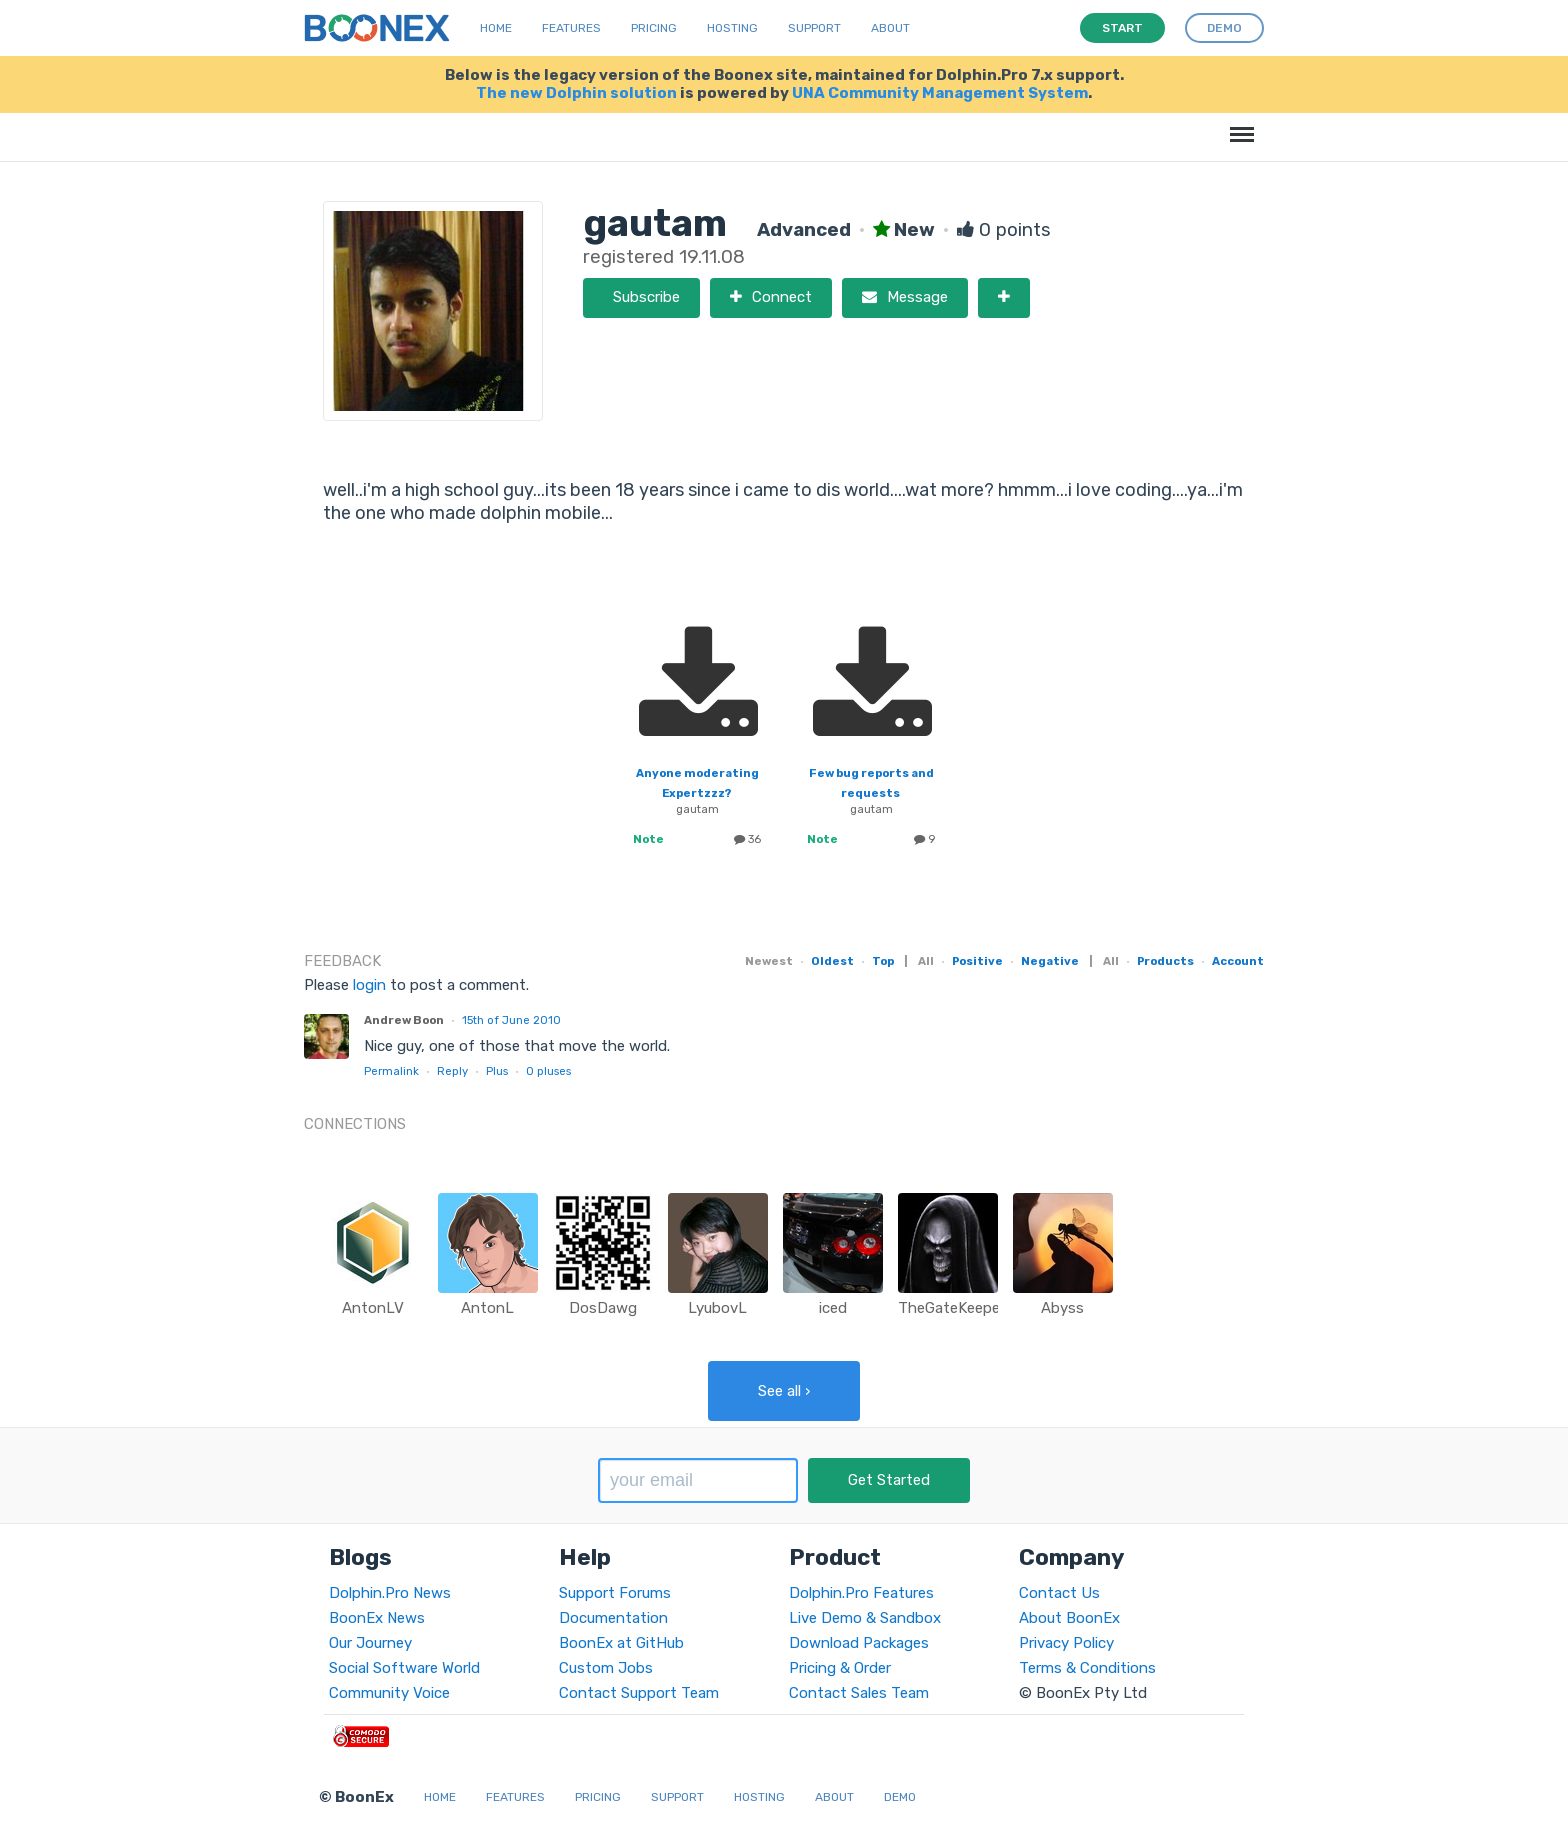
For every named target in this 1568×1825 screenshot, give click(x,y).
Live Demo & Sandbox (865, 1618)
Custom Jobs (606, 1668)
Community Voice (389, 1693)
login (369, 985)
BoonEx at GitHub (621, 1643)
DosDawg (603, 1308)
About (890, 28)
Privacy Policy (1066, 1643)
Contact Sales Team (859, 1693)
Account (1238, 961)
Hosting (732, 28)
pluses (548, 1071)
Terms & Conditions (1087, 1668)
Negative (1050, 961)
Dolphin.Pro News (390, 1593)
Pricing (654, 28)
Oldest (832, 961)
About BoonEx (1069, 1618)
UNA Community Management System (940, 93)
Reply (452, 1071)
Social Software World (404, 1668)
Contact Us (1059, 1593)
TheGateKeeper (951, 1308)
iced (833, 1308)
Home (496, 28)
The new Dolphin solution (576, 93)
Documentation (613, 1618)
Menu (1238, 124)
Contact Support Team (639, 1693)
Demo (900, 1797)
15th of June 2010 (511, 1020)
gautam (697, 809)
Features (571, 28)
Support (814, 28)
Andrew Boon (404, 1020)
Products (1165, 961)
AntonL (487, 1308)
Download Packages (859, 1643)
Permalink (391, 1071)
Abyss (1062, 1308)
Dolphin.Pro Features (861, 1593)
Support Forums (615, 1593)
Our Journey (370, 1643)
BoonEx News (377, 1618)
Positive (977, 961)
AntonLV (373, 1308)
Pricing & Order (840, 1668)
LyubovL (717, 1308)
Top (883, 961)
